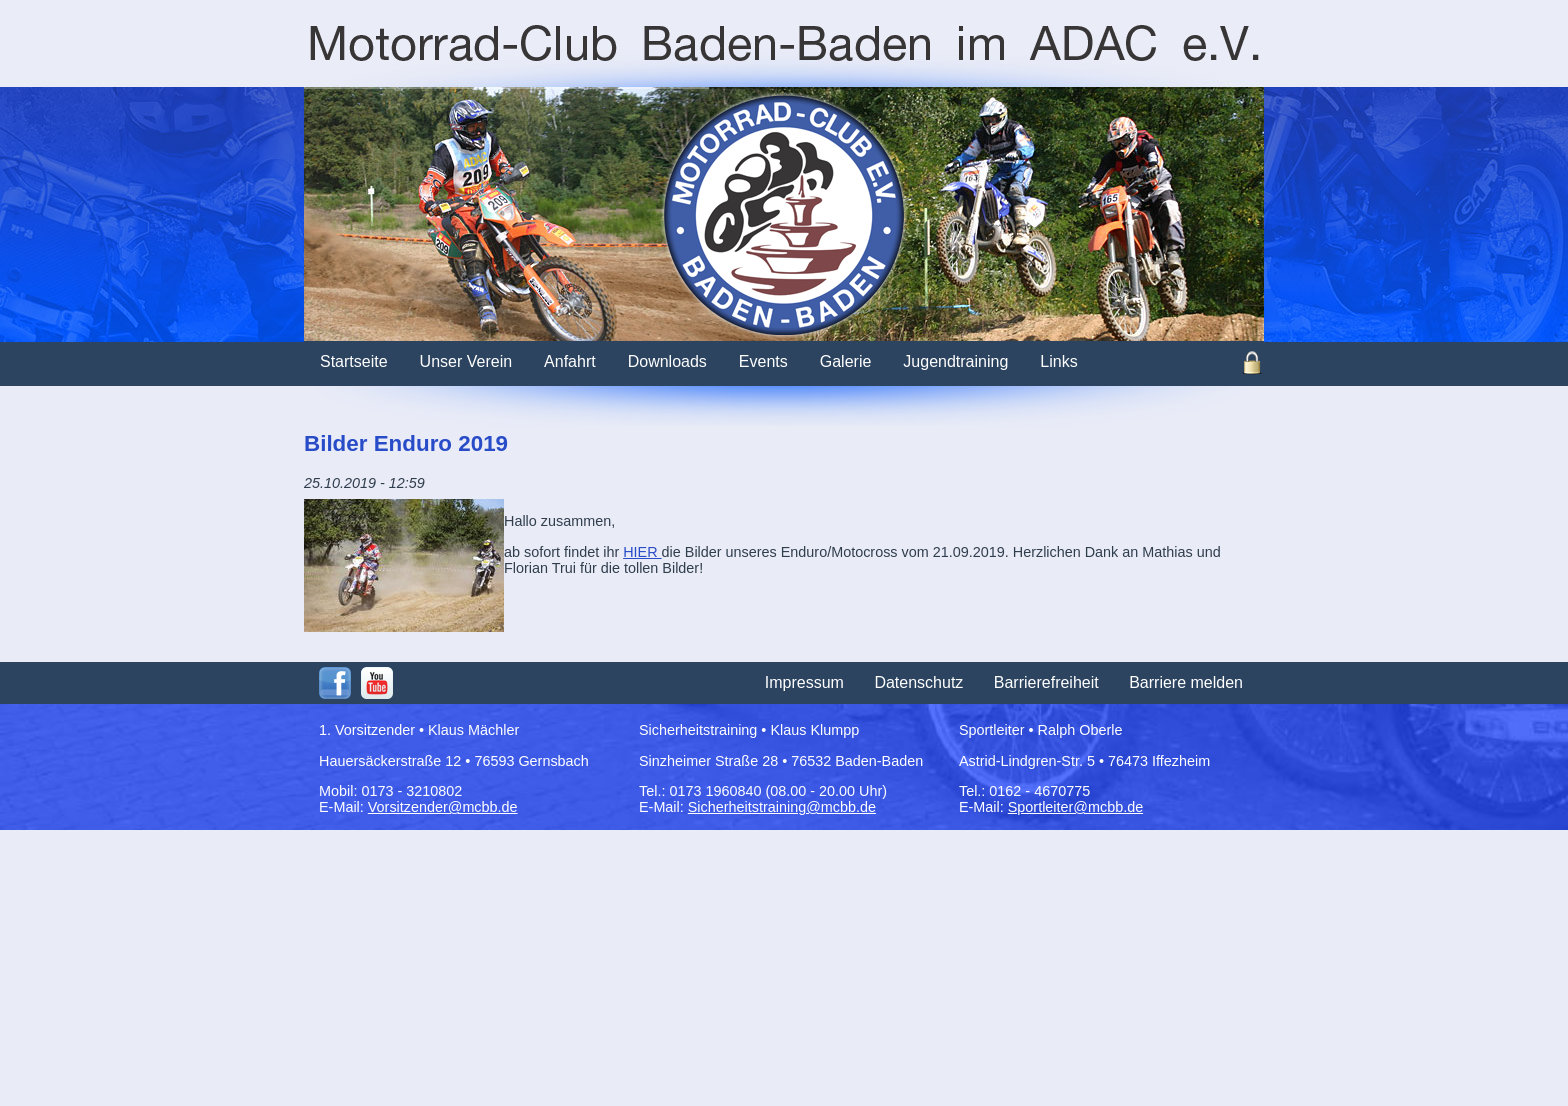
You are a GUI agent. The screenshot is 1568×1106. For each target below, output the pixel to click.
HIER (642, 552)
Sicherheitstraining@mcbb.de (782, 807)
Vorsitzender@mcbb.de (443, 807)
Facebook (335, 683)
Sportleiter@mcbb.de (1075, 807)
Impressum (804, 682)
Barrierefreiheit (1046, 682)
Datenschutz (918, 682)
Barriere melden (1186, 682)
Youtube (377, 683)
